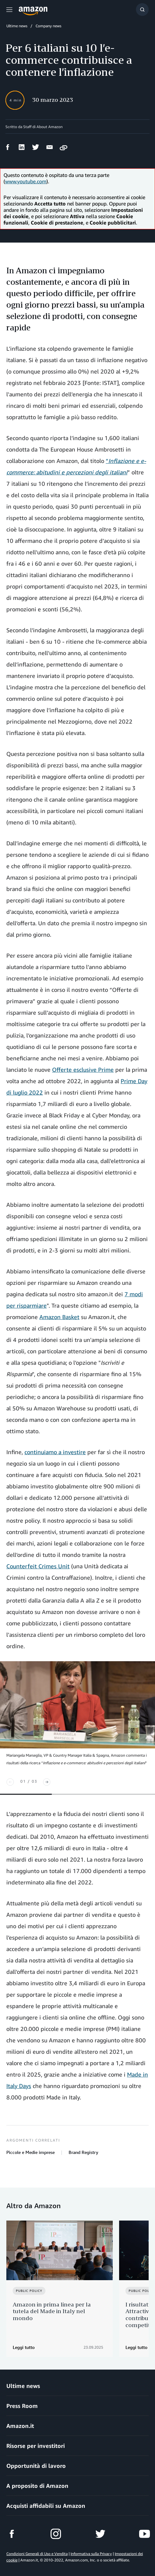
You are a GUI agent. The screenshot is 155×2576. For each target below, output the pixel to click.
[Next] (47, 1782)
